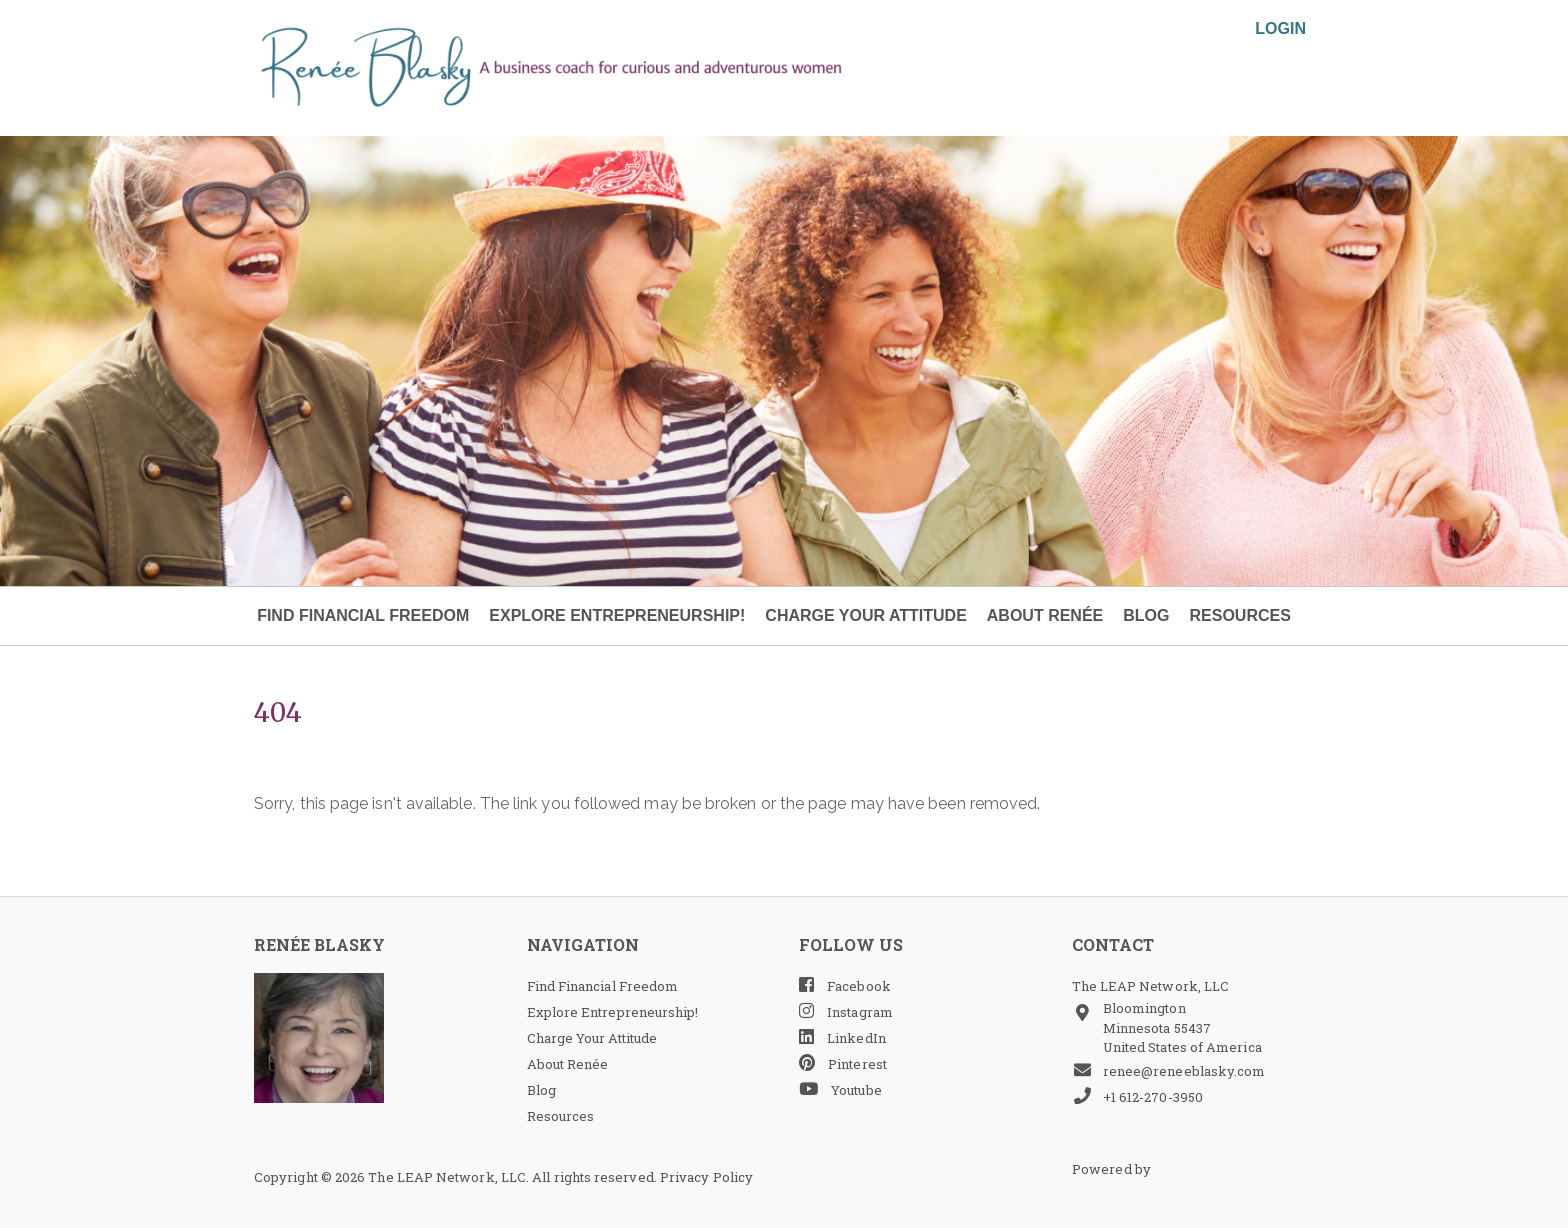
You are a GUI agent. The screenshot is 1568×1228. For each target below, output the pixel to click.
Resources (1239, 615)
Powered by (1113, 1169)
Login (1280, 28)
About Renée (1045, 615)
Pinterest (843, 1063)
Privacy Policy (706, 1177)
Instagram (846, 1011)
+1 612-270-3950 (1137, 1096)
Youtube (840, 1089)
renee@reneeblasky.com (1169, 1070)
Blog (1146, 615)
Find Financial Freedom (363, 615)
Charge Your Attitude (865, 615)
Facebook (845, 985)
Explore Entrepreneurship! (617, 615)
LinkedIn (842, 1037)
